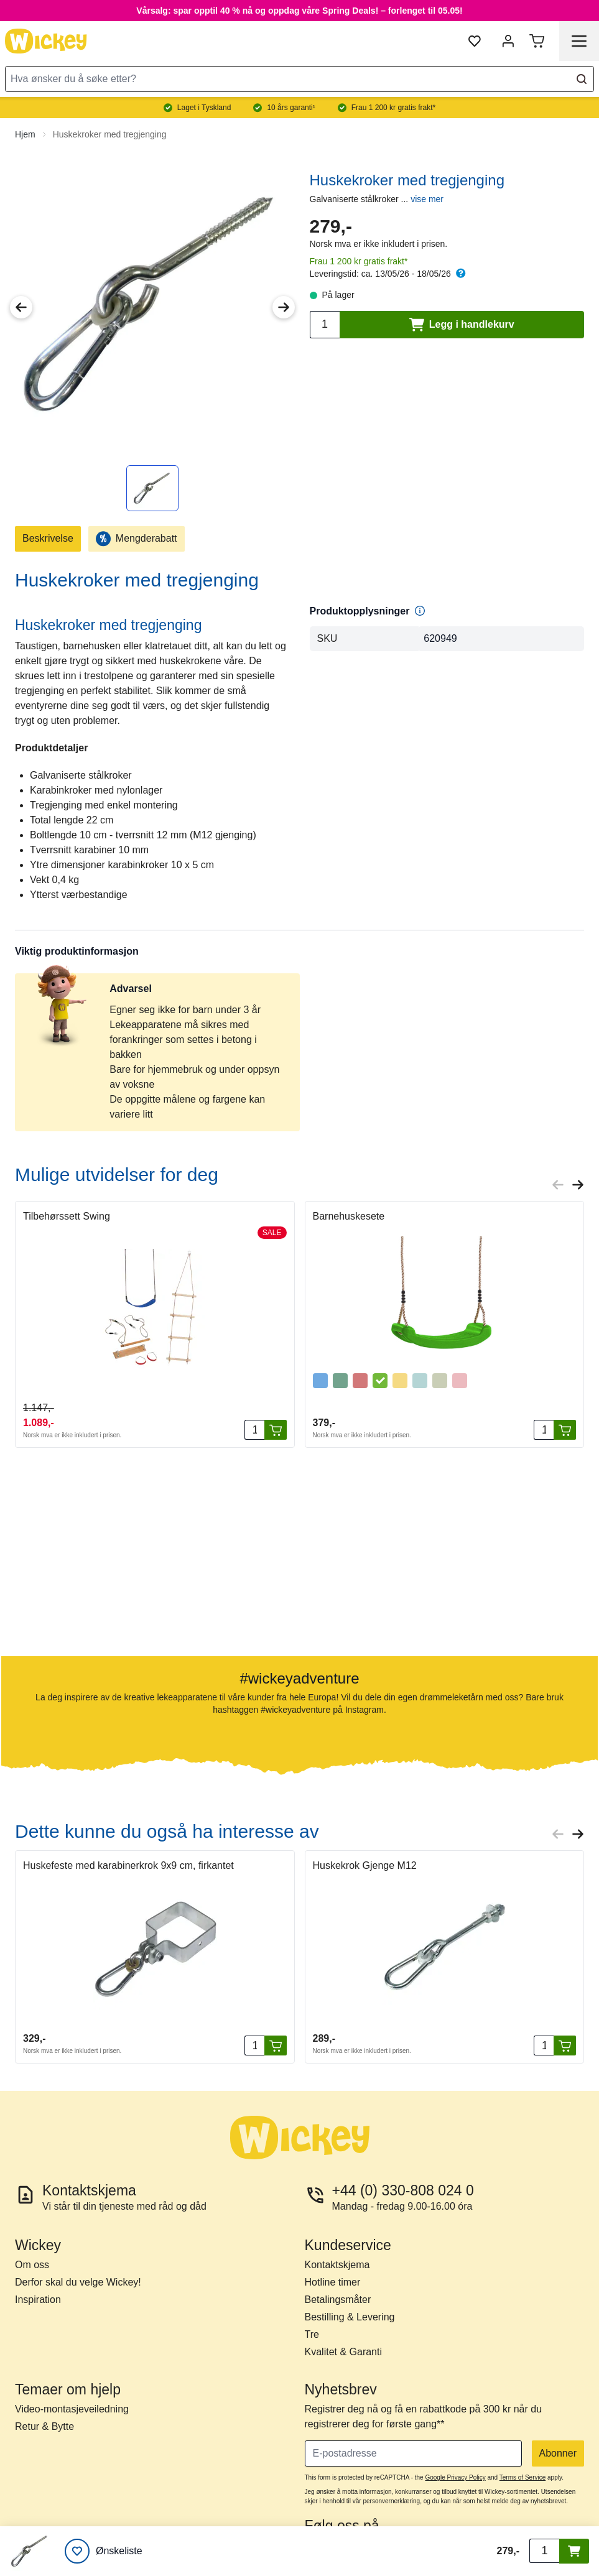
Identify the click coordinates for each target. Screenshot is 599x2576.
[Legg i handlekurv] (275, 1430)
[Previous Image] (21, 307)
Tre (312, 2334)
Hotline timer (333, 2282)
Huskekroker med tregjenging (110, 134)
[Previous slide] (558, 1185)
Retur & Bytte (44, 2426)
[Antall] (254, 1430)
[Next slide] (578, 1185)
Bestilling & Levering (350, 2317)
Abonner (558, 2453)
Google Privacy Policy (455, 2477)
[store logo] (46, 41)
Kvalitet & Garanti (344, 2352)
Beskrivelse (47, 538)
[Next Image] (283, 307)
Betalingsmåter (338, 2299)
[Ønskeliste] (103, 2551)
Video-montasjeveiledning (72, 2409)
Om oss (32, 2264)
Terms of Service (522, 2477)
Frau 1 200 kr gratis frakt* (359, 261)
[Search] (581, 79)
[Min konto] (508, 41)
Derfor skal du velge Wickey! (78, 2282)
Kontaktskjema (337, 2264)
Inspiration (38, 2299)
